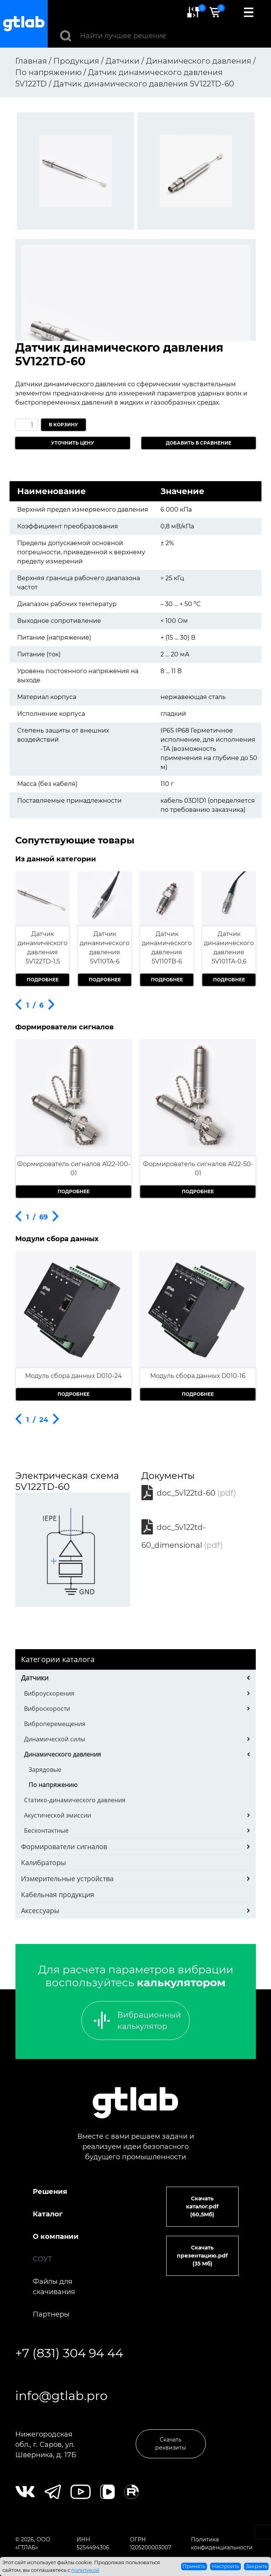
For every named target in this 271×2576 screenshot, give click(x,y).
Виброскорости (47, 1708)
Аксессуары (40, 1910)
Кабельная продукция (57, 1894)
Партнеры (51, 2314)
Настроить (225, 2566)
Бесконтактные (46, 1830)
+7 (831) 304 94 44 (69, 2353)
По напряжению (53, 1785)
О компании (56, 2236)
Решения (50, 2191)
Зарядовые (45, 1769)
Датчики (34, 1677)
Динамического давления (62, 1754)
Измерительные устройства (67, 1878)
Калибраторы (43, 1862)
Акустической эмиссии (57, 1815)
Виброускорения (49, 1693)
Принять (194, 2566)
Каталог (48, 2214)
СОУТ (42, 2259)
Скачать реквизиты (170, 2443)
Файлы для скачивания (54, 2286)
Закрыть (256, 2566)
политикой (85, 2570)
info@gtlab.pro (61, 2395)
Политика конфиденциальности (222, 2543)
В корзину (63, 424)
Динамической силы (54, 1739)
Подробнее (43, 979)
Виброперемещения (54, 1724)
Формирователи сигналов (64, 1846)
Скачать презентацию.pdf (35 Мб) (202, 2255)
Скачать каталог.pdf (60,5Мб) (202, 2206)
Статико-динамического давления (74, 1800)
